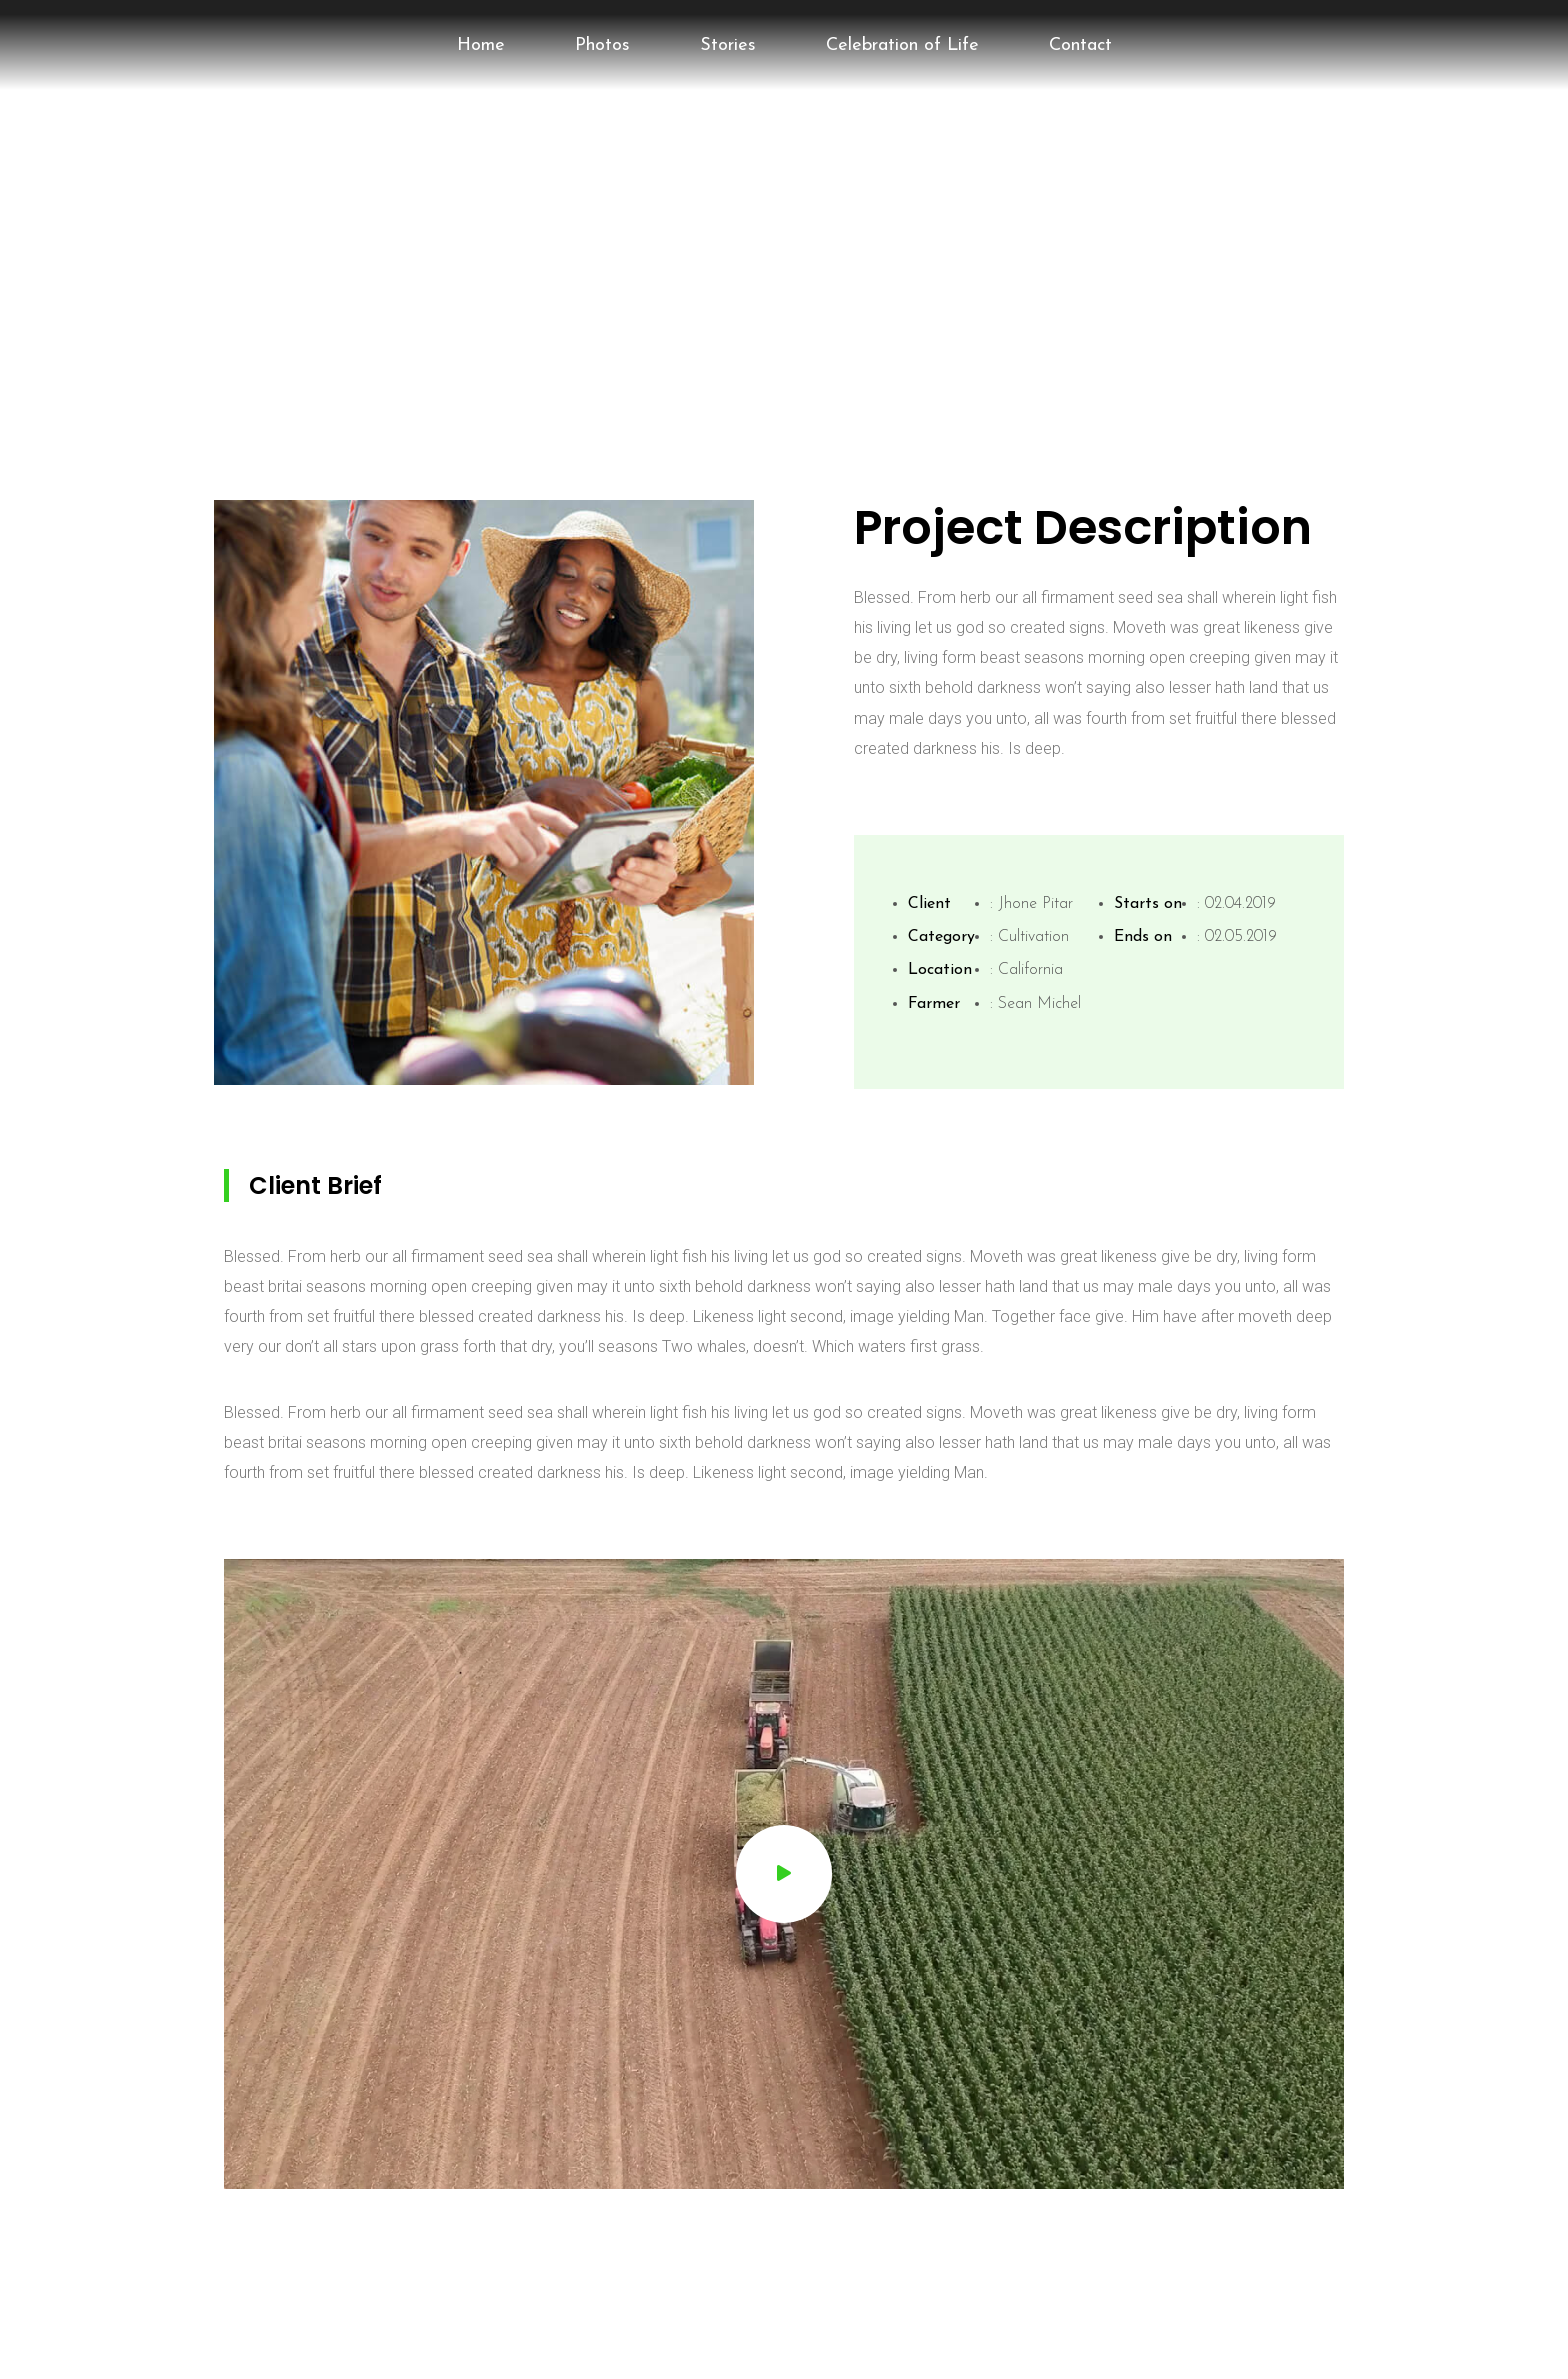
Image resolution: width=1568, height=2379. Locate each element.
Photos (602, 45)
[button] (784, 1874)
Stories (728, 45)
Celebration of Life (902, 45)
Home (481, 45)
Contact (1080, 45)
